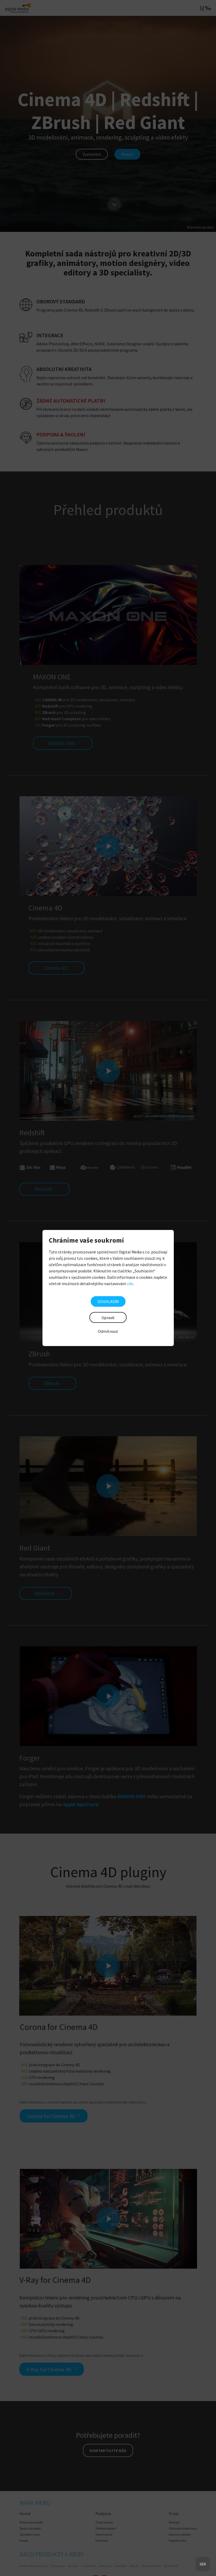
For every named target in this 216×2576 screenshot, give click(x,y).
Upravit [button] (108, 1317)
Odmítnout (108, 1331)
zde (130, 1283)
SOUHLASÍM (108, 1301)
